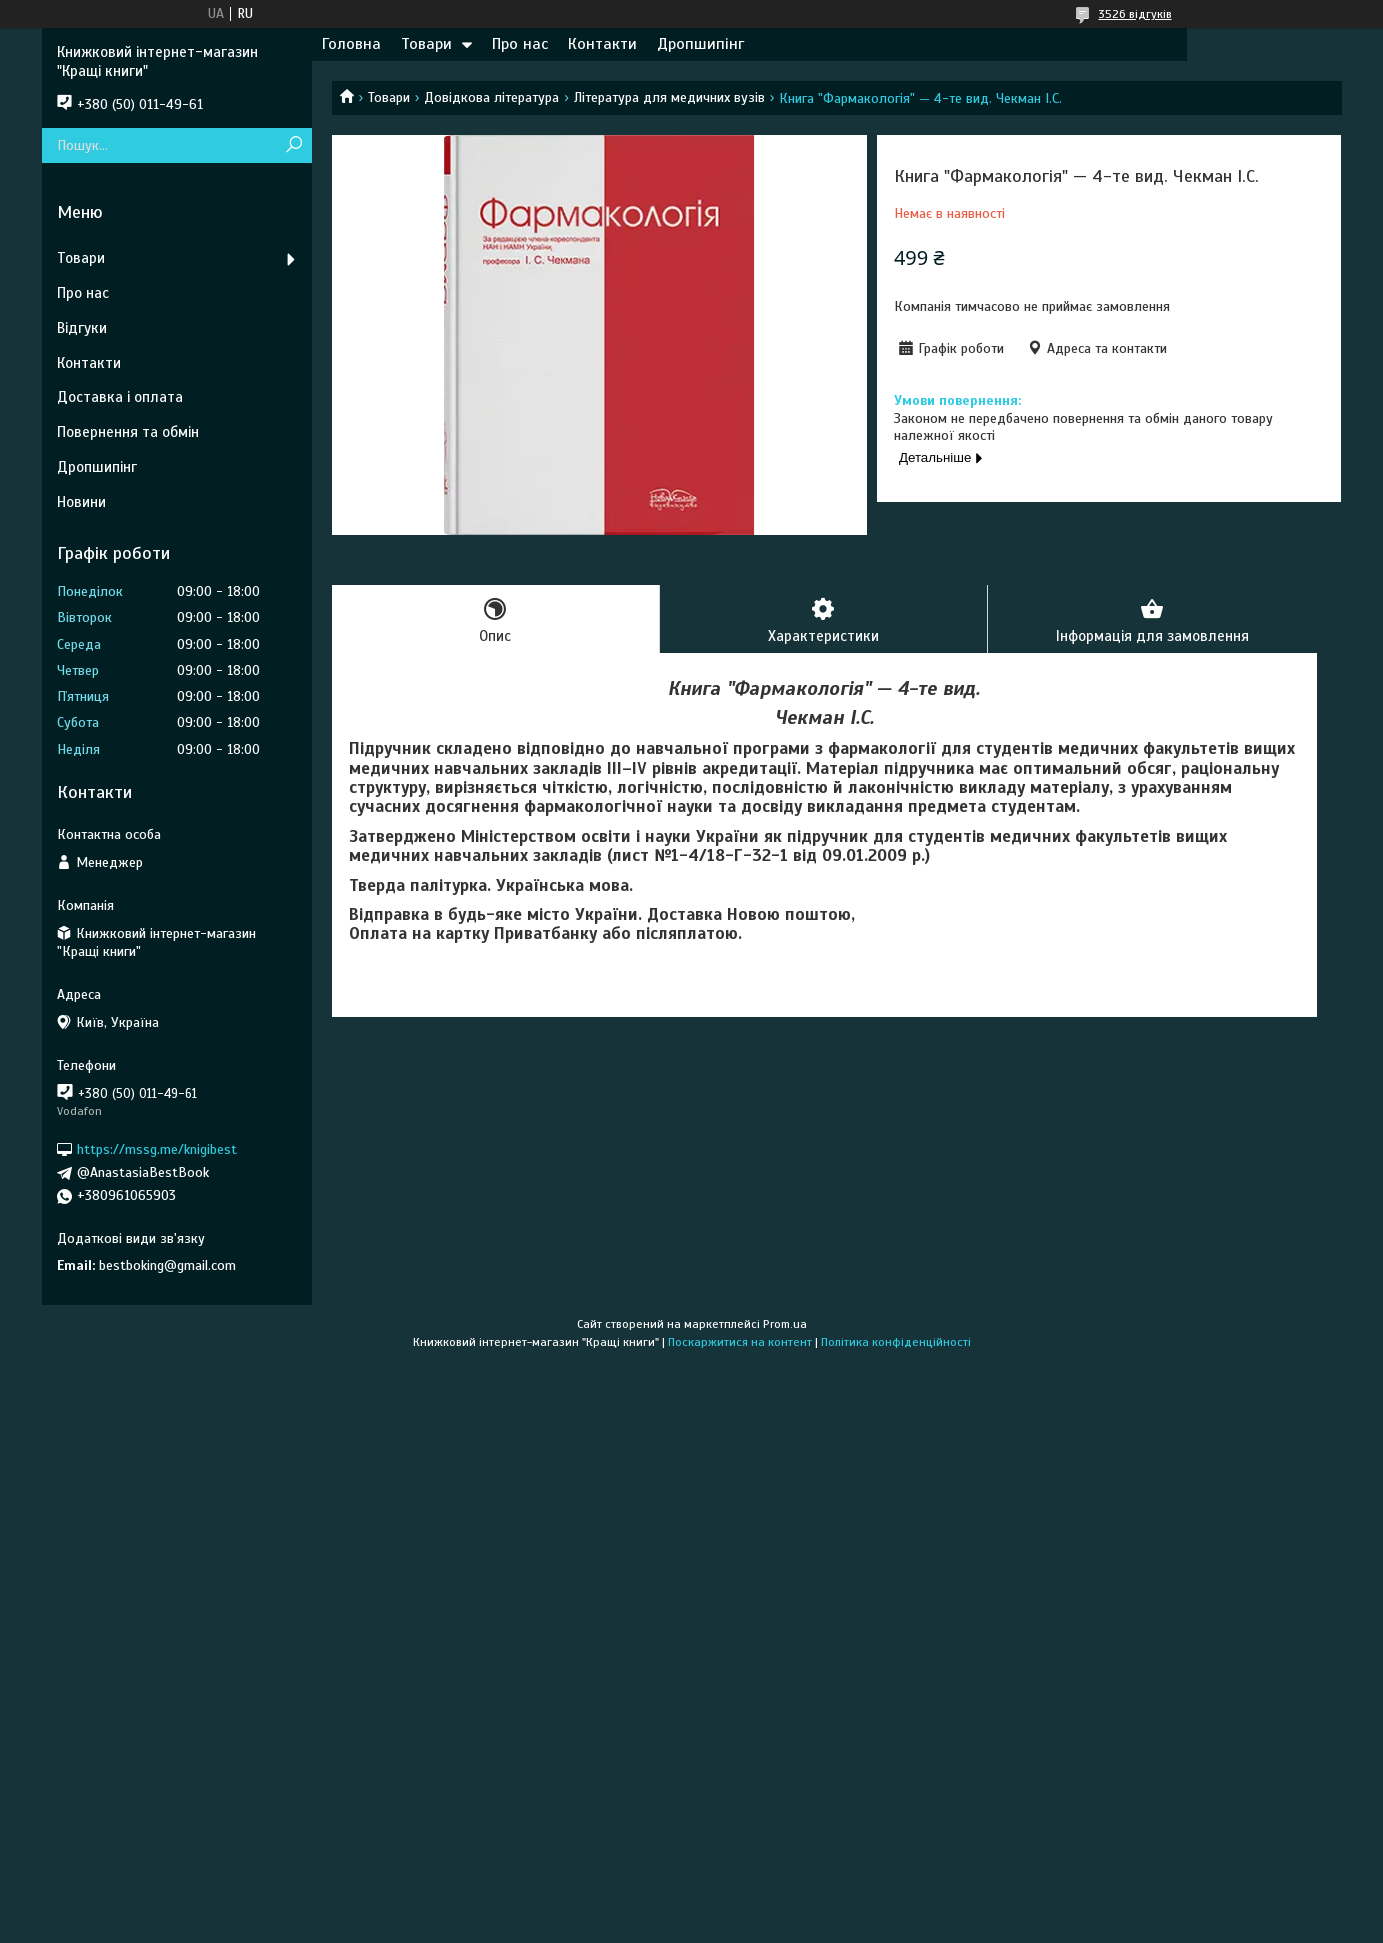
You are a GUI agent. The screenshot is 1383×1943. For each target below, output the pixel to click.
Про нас (520, 44)
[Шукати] (294, 145)
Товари (426, 44)
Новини (81, 502)
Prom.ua (785, 1324)
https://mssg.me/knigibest (157, 1149)
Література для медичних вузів (669, 97)
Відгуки (82, 328)
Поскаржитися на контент (740, 1342)
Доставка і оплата (120, 397)
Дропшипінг (700, 44)
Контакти (602, 44)
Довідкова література (491, 97)
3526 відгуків (1135, 14)
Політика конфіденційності (896, 1342)
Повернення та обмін (128, 432)
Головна (351, 44)
